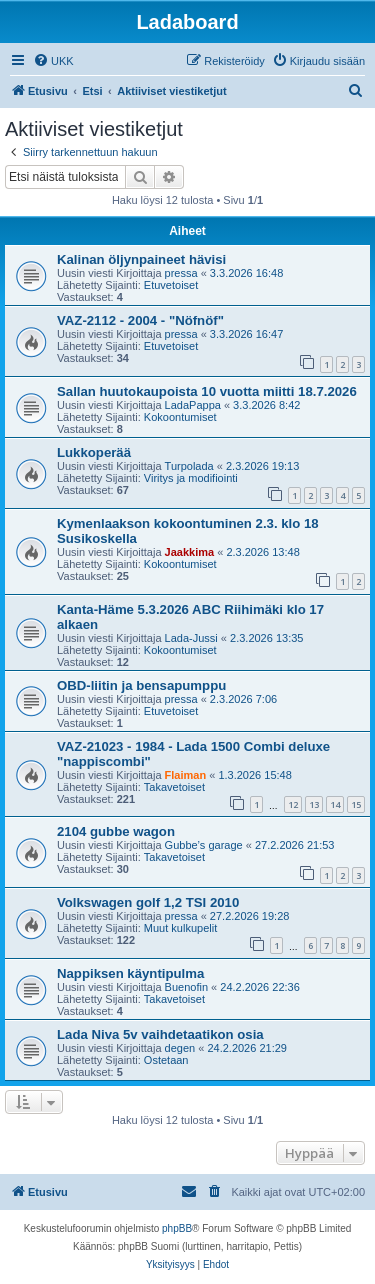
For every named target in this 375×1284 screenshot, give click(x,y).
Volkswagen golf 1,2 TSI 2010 (148, 902)
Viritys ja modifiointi (191, 478)
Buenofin (186, 987)
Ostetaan (166, 1060)
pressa (181, 273)
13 (314, 804)
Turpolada (189, 466)
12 (293, 804)
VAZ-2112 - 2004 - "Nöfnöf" (140, 320)
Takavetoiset (174, 787)
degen (180, 1048)
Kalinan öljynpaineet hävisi (141, 259)
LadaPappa (193, 405)
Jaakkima (190, 552)
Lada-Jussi (191, 638)
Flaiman (186, 775)
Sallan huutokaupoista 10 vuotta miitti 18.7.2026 (207, 391)
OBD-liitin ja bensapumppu (141, 685)
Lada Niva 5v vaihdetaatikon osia (160, 1034)
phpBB (177, 1228)
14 (335, 804)
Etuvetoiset (171, 285)
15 (356, 804)
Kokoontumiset (180, 417)
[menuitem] (53, 61)
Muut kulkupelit (180, 928)
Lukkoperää (94, 452)
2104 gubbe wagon (116, 831)
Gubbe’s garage (204, 845)
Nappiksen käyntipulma (130, 973)
